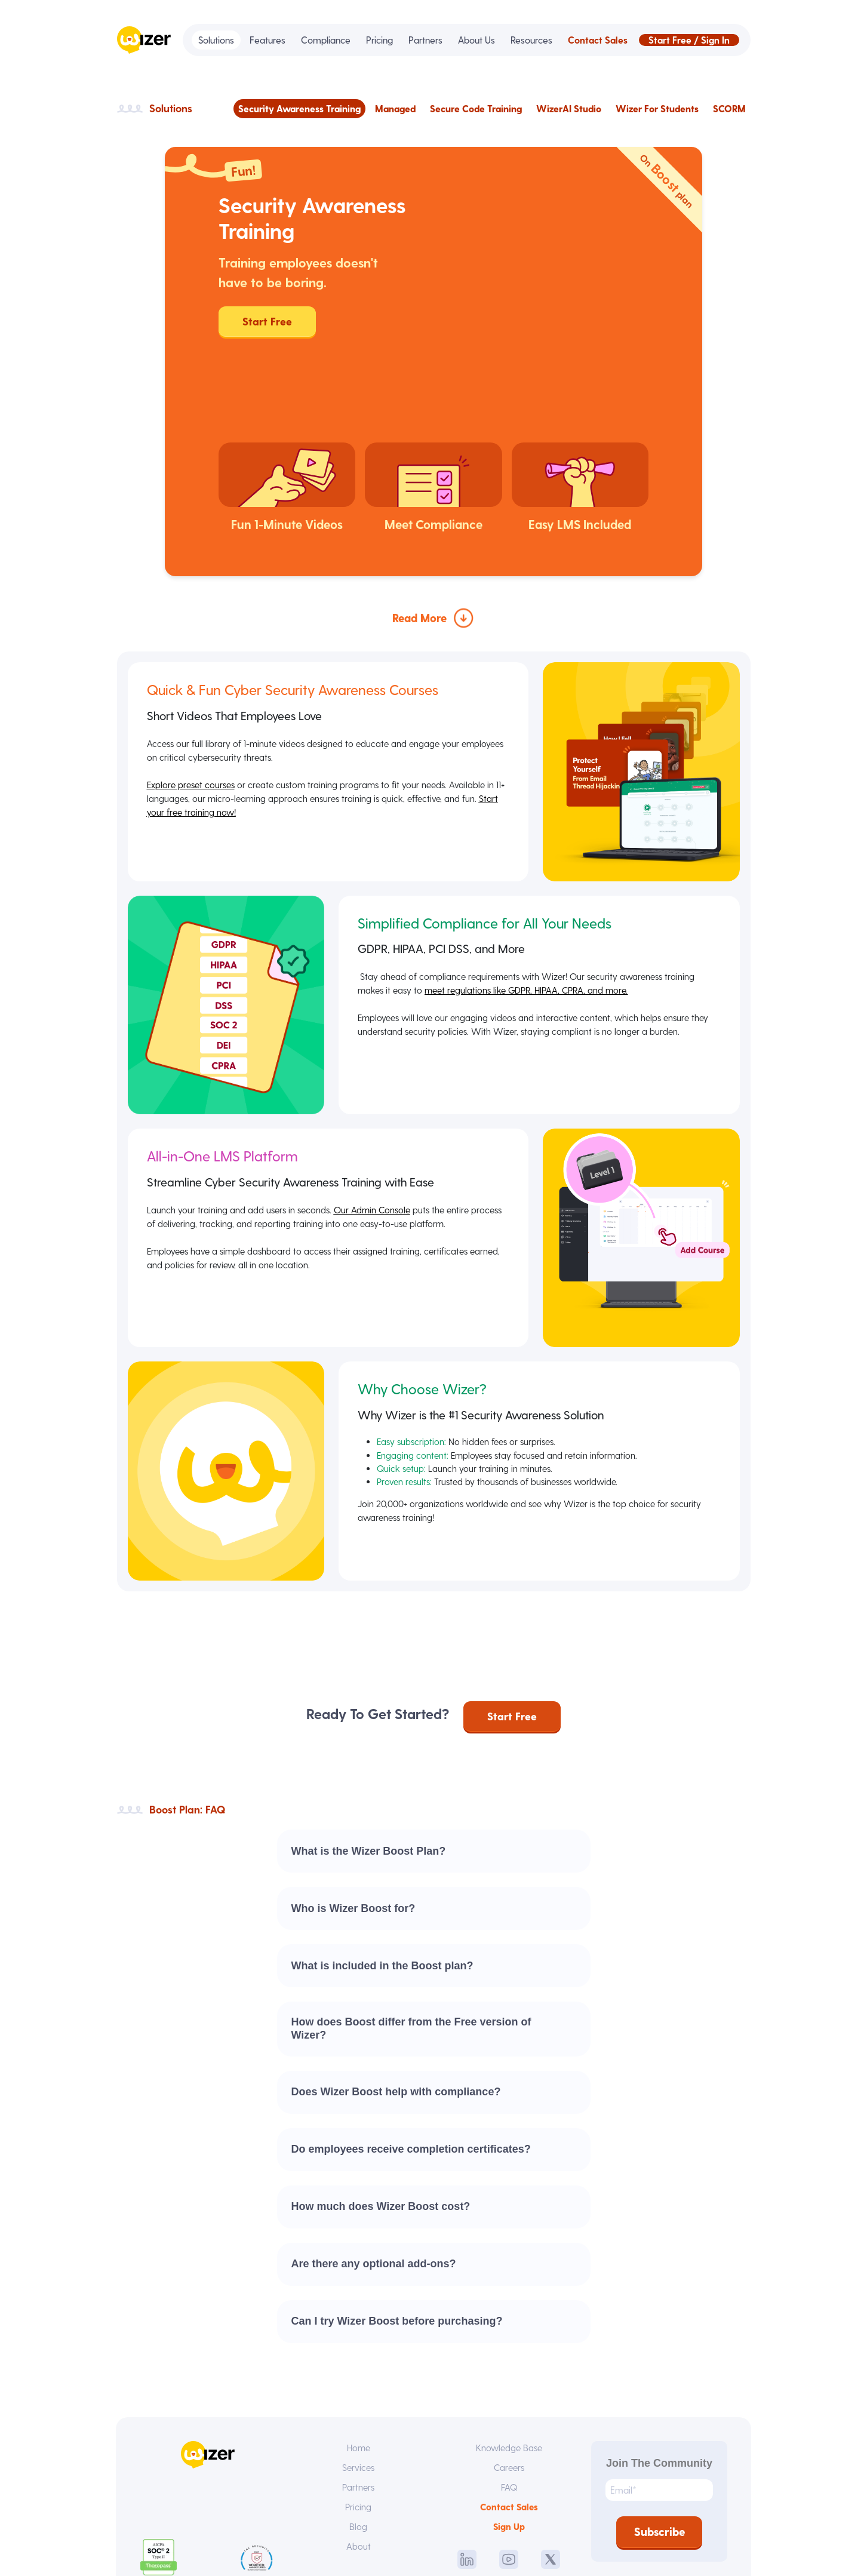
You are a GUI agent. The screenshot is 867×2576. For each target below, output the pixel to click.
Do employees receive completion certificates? (411, 2061)
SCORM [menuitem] (729, 108)
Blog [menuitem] (358, 2440)
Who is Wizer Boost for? (353, 1820)
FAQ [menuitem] (509, 2400)
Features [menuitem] (267, 39)
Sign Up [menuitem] (509, 2440)
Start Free (267, 321)
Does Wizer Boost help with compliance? (396, 2003)
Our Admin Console (377, 1121)
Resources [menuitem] (531, 39)
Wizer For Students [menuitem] (657, 108)
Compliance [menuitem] (326, 39)
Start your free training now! (203, 727)
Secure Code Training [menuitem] (476, 108)
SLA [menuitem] (513, 2544)
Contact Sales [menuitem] (598, 39)
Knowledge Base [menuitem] (508, 2359)
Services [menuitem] (359, 2380)
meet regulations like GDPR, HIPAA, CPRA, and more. (533, 902)
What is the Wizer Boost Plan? (368, 1763)
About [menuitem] (358, 2461)
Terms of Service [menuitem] (368, 2544)
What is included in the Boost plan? (382, 1877)
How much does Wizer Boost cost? (381, 2118)
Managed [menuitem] (395, 108)
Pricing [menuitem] (379, 39)
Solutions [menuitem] (216, 39)
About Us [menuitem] (476, 39)
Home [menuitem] (358, 2359)
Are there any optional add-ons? (373, 2175)
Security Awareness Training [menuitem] (299, 108)
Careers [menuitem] (509, 2380)
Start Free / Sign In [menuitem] (689, 39)
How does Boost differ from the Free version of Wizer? (411, 1940)
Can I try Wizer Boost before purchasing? (397, 2233)
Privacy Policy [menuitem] (454, 2544)
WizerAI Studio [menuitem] (568, 108)
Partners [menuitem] (425, 39)
